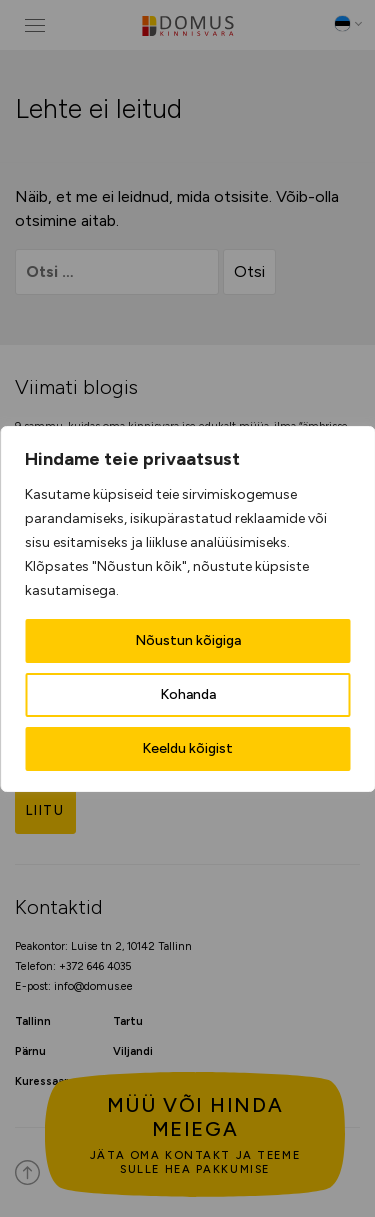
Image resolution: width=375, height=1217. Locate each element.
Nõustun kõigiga (188, 640)
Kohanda (188, 694)
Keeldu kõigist (187, 748)
